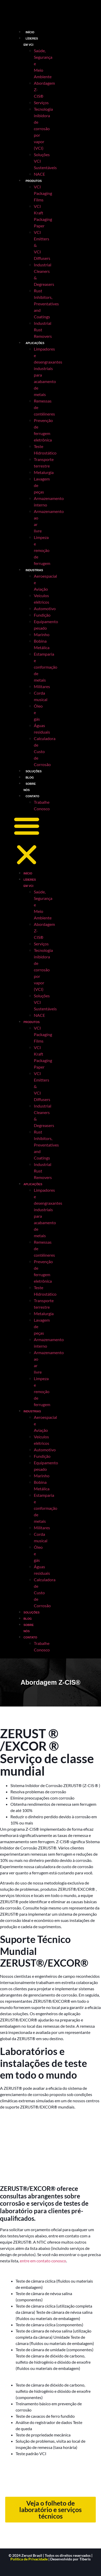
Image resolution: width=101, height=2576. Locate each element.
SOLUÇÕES (34, 771)
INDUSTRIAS (34, 570)
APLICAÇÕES (35, 343)
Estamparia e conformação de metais (45, 666)
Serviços (41, 102)
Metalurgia (44, 472)
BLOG (30, 777)
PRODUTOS (34, 180)
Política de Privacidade (29, 2559)
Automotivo (45, 608)
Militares (42, 686)
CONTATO (32, 796)
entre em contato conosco (43, 2260)
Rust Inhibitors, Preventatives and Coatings (46, 303)
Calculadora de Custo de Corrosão (44, 751)
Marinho (41, 634)
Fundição (42, 614)
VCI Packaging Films (43, 193)
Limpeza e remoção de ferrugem (42, 550)
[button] (26, 841)
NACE (39, 174)
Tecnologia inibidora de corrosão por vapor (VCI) (43, 128)
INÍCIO (30, 32)
